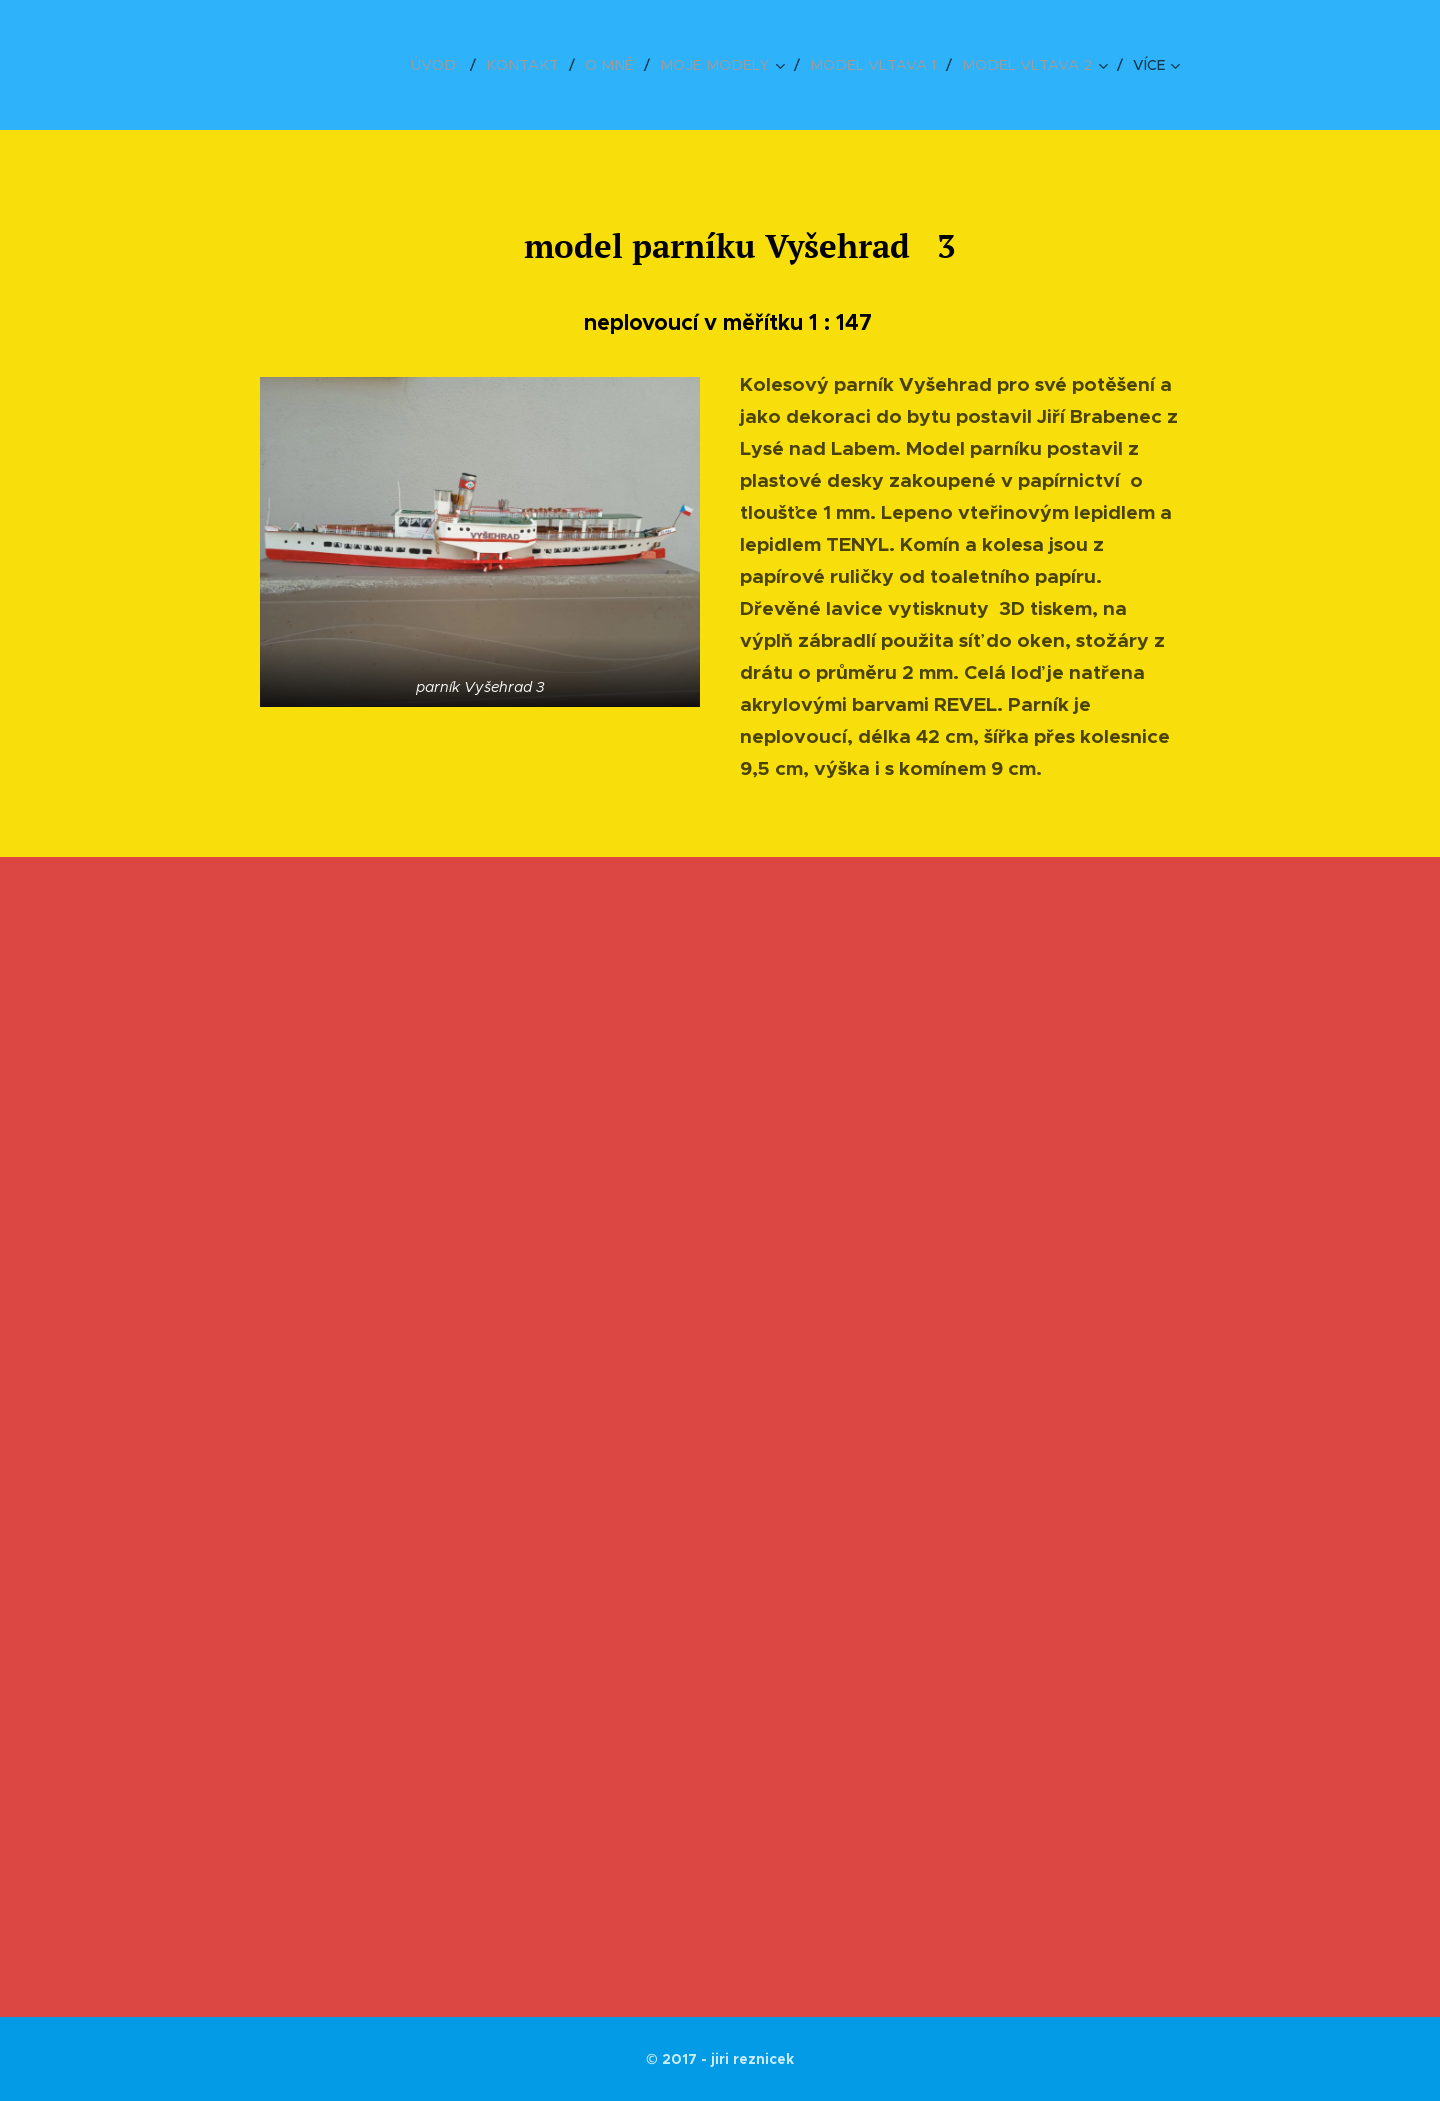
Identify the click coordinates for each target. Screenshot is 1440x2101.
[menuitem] (468, 65)
